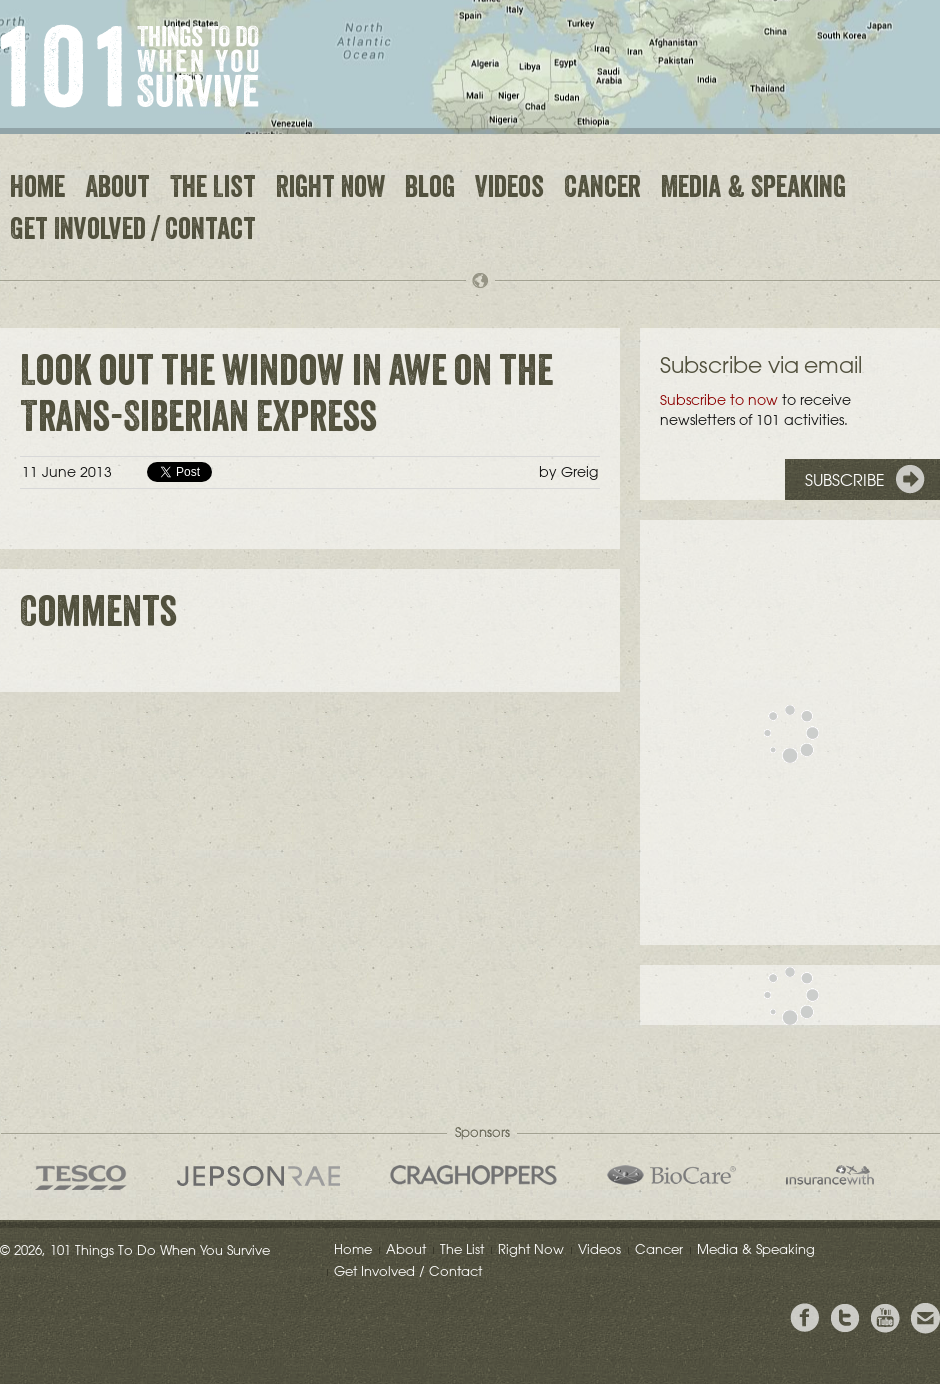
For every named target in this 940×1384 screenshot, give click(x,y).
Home (37, 190)
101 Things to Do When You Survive (129, 66)
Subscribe (845, 480)
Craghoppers (473, 1175)
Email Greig (925, 1318)
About (117, 190)
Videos (509, 190)
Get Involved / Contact (133, 232)
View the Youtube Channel (885, 1318)
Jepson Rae (258, 1176)
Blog (430, 190)
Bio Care (671, 1175)
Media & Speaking (753, 190)
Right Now (330, 190)
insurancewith (830, 1175)
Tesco (81, 1177)
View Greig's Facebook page (805, 1318)
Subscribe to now (719, 400)
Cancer (602, 190)
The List (213, 190)
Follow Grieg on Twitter (845, 1318)
